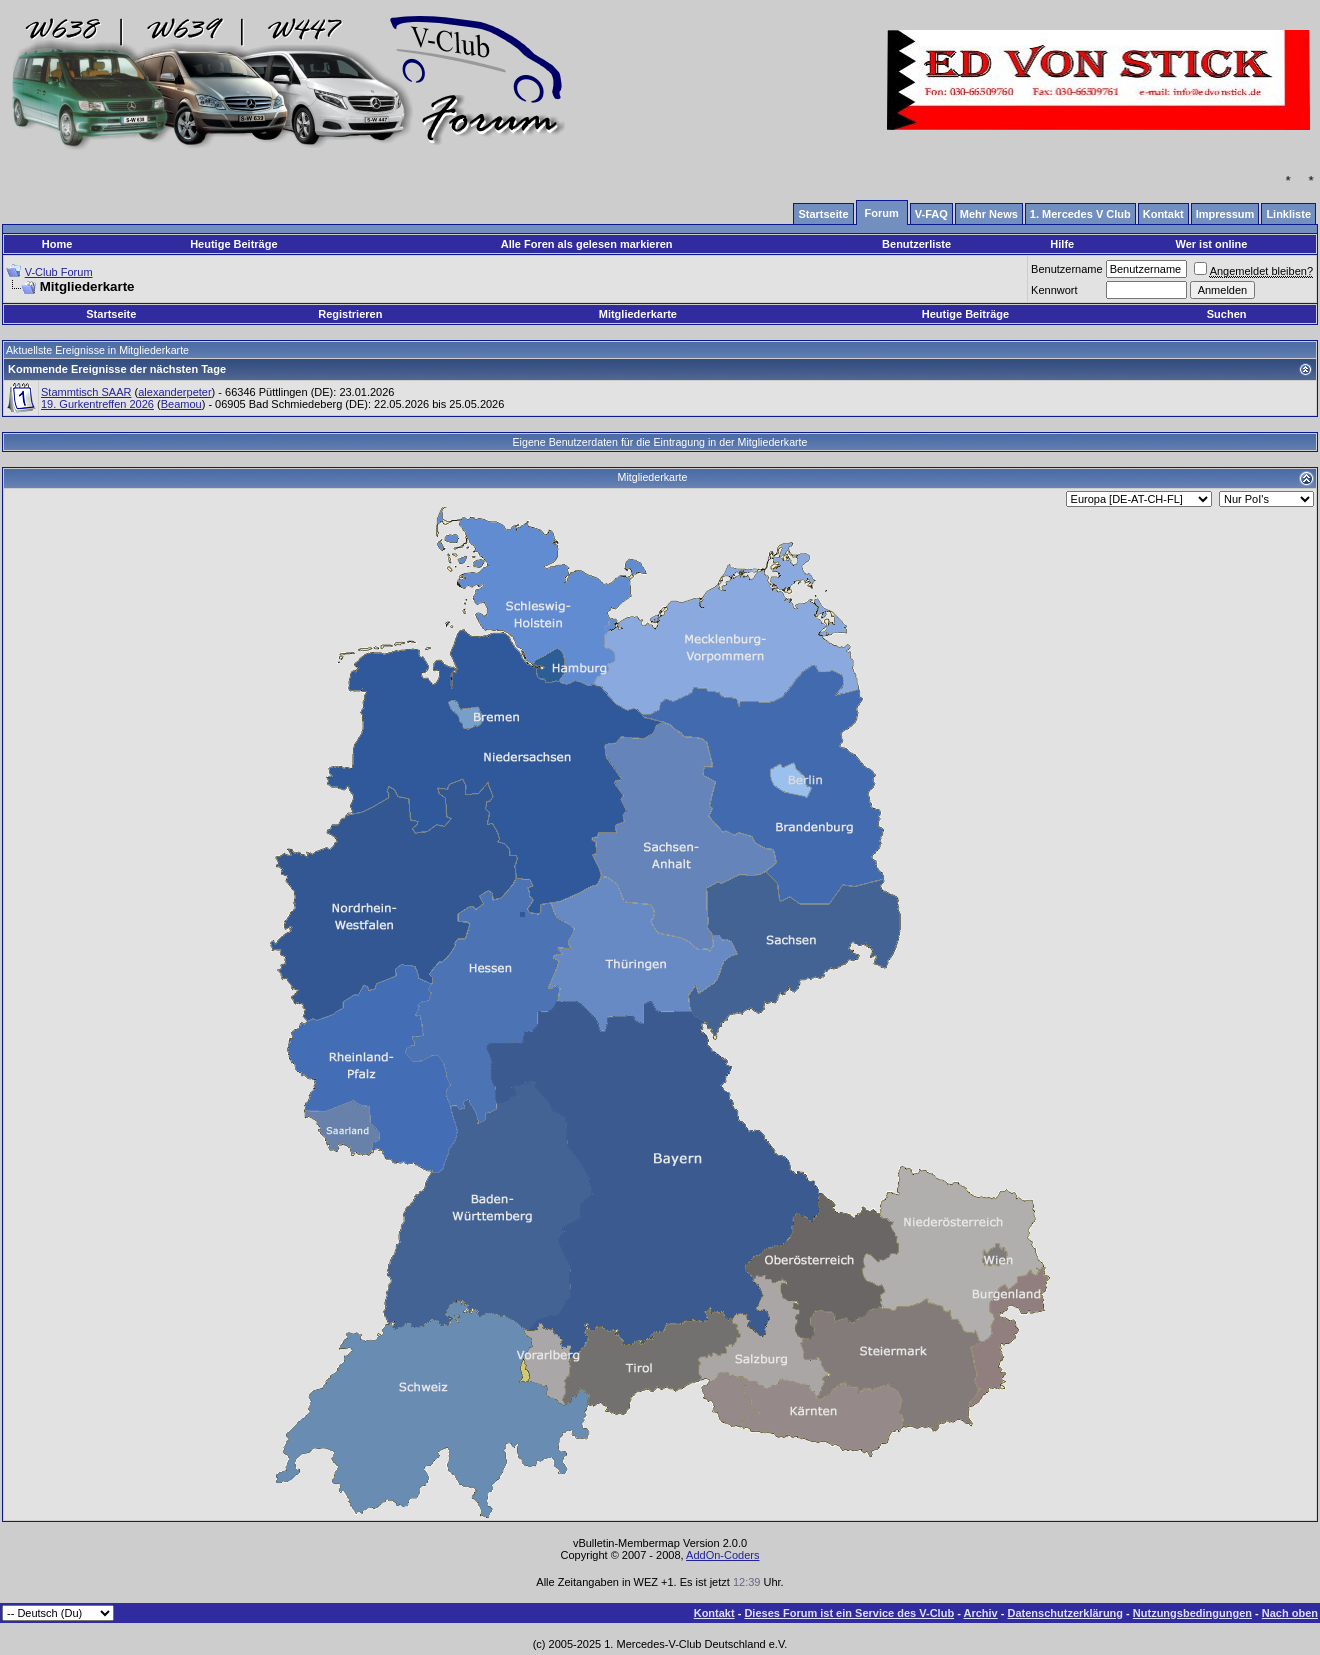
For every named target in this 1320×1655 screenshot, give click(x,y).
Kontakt (714, 1613)
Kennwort (1054, 290)
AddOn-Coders (722, 1555)
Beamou (181, 404)
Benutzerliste (916, 244)
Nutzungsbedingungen (1192, 1613)
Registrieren (350, 314)
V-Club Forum (59, 272)
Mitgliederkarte (638, 314)
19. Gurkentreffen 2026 (97, 404)
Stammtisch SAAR (86, 392)
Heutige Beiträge (233, 244)
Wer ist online (1211, 244)
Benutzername (1067, 269)
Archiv (980, 1613)
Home (57, 244)
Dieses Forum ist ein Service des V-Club (849, 1613)
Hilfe (1062, 244)
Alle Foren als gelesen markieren (587, 244)
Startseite (111, 314)
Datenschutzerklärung (1066, 1613)
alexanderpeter (174, 392)
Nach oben (1290, 1613)
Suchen (1227, 314)
